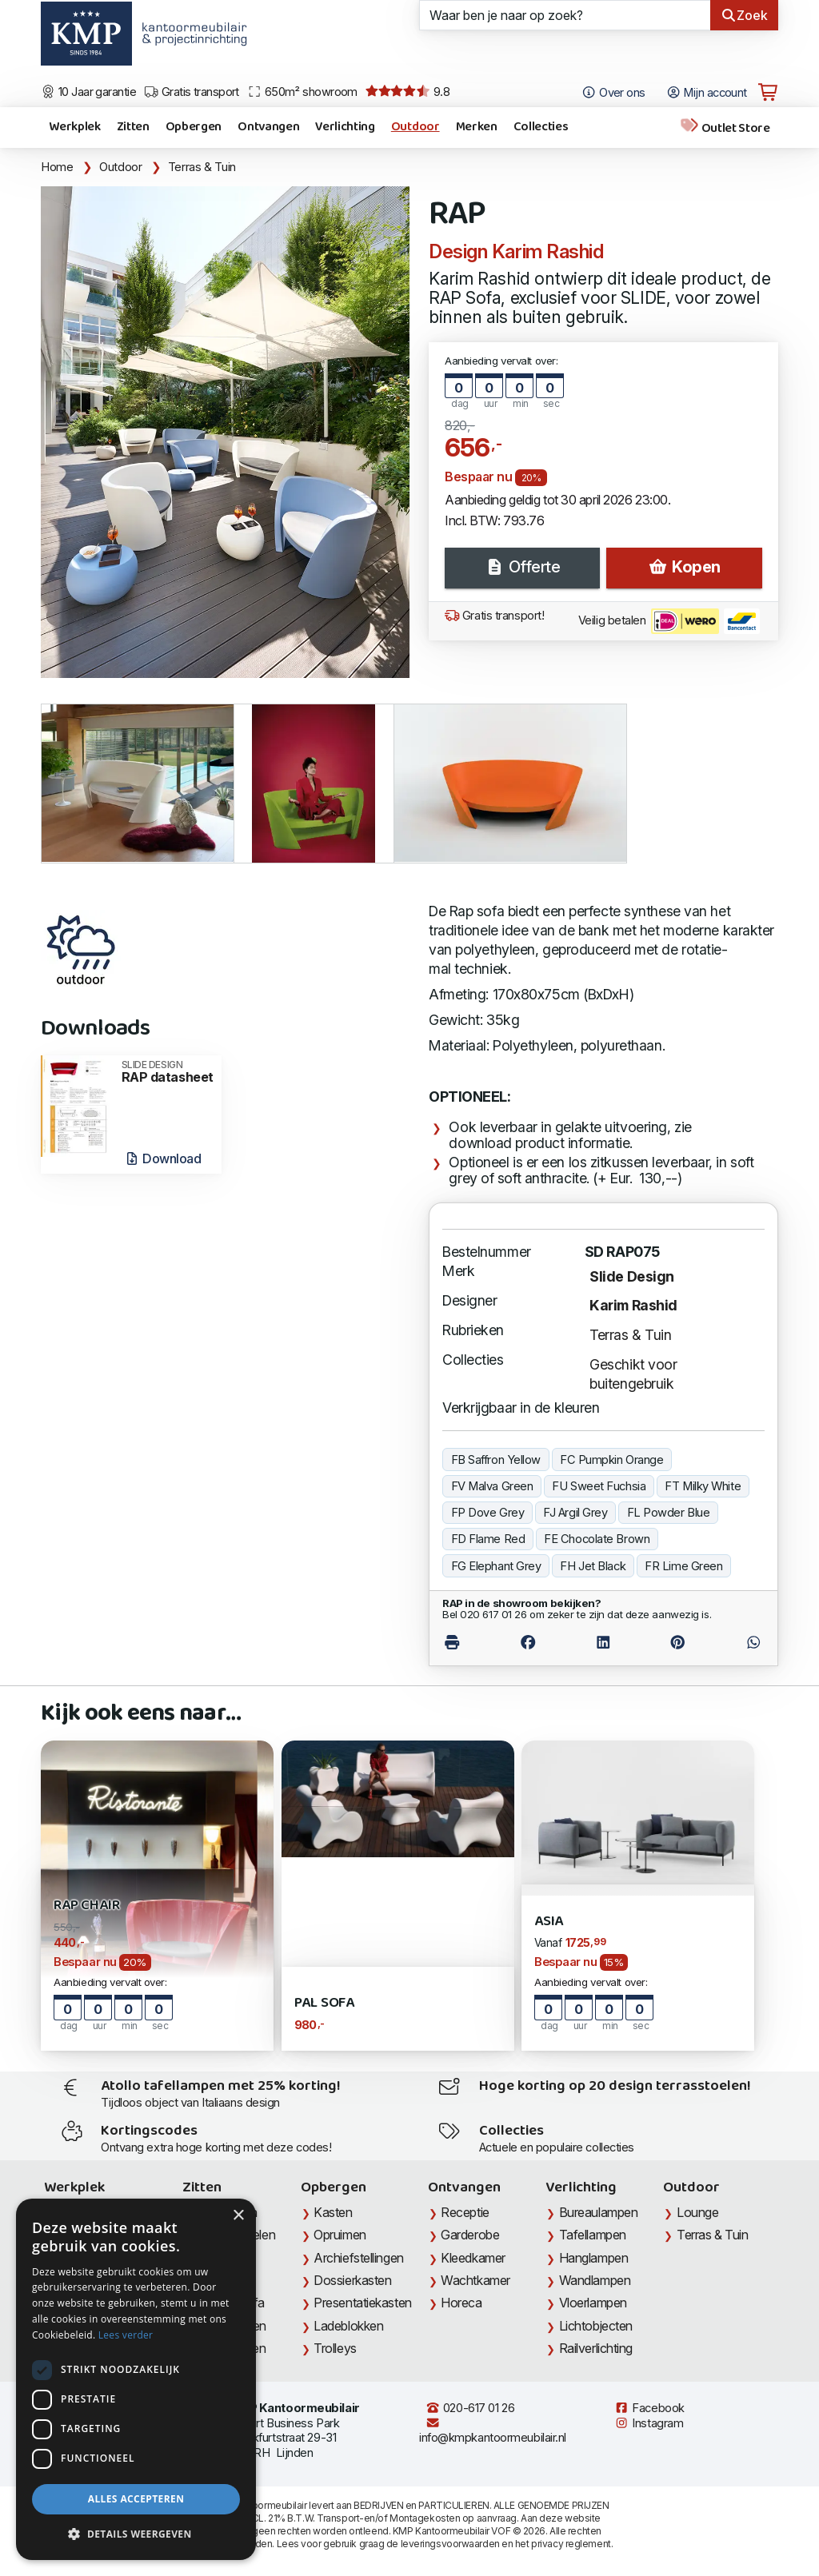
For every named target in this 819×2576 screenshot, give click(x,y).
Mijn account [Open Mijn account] (706, 93)
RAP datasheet (168, 1072)
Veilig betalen (669, 621)
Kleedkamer (473, 2258)
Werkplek (74, 127)
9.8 (407, 92)
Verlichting (344, 127)
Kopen (684, 566)
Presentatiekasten (362, 2303)
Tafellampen (592, 2235)
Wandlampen (595, 2280)
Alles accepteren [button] (136, 2499)
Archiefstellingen (358, 2258)
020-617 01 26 (469, 2408)
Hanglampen (594, 2258)
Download (163, 1158)
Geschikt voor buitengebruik (633, 1374)
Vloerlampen (593, 2303)
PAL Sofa (324, 2003)
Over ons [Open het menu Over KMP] (613, 93)
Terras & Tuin (202, 167)
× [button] (238, 2216)
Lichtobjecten (596, 2326)
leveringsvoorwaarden (450, 2544)
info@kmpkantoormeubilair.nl (492, 2431)
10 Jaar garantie (88, 92)
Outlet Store (724, 127)
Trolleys (335, 2348)
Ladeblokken (348, 2326)
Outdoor (415, 127)
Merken (476, 127)
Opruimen (340, 2235)
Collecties (541, 127)
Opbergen (194, 127)
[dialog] (136, 2379)
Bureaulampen (598, 2212)
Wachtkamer (475, 2280)
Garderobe (470, 2235)
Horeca (461, 2303)
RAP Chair (86, 1905)
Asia (548, 1921)
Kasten (333, 2212)
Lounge (697, 2212)
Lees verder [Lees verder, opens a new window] (126, 2335)
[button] (136, 2534)
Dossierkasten (352, 2280)
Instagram (648, 2423)
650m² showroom (302, 92)
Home (57, 167)
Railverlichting (596, 2348)
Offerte (522, 566)
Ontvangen (268, 127)
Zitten (133, 127)
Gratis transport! (494, 615)
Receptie (465, 2212)
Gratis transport (191, 92)
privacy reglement (570, 2544)
